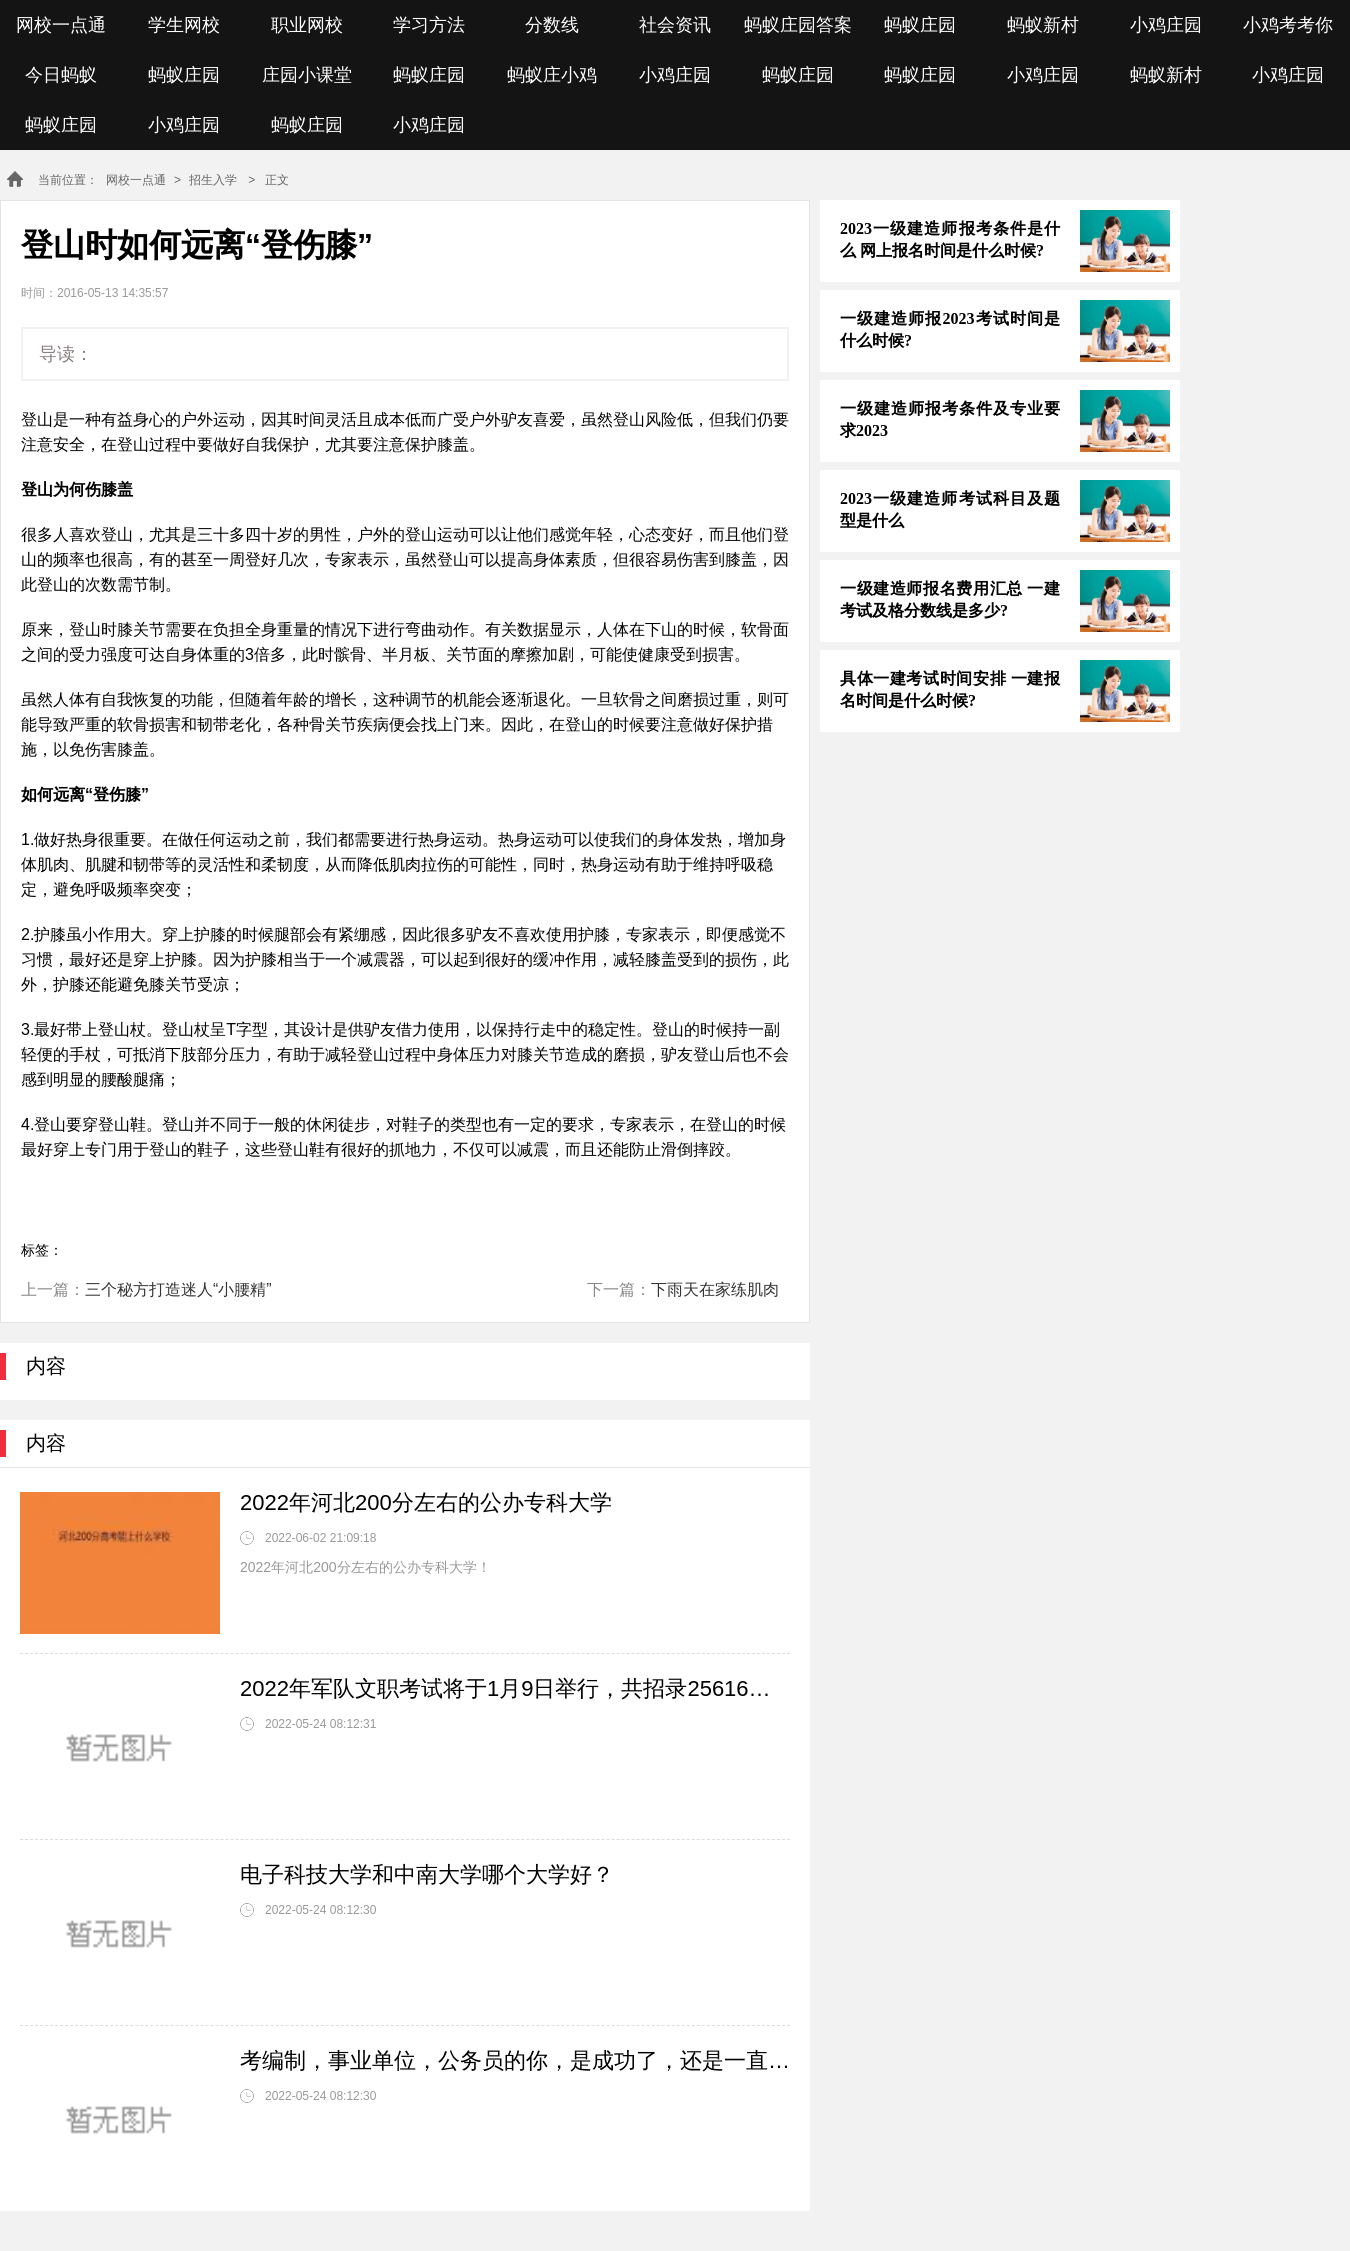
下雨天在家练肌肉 (715, 1289)
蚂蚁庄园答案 (798, 25)
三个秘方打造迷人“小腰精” (178, 1289)
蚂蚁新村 (1043, 25)
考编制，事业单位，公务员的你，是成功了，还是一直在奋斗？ (515, 2060)
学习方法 (429, 25)
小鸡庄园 (1166, 25)
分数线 (552, 25)
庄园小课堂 (307, 75)
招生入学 (213, 180)
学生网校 (184, 25)
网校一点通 (61, 25)
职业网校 (307, 25)
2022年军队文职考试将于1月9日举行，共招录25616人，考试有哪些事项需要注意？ (515, 1688)
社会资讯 (675, 25)
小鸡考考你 (1288, 25)
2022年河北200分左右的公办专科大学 (426, 1502)
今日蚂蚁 (61, 75)
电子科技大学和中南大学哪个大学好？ (427, 1874)
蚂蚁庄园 (920, 25)
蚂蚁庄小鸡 (552, 75)
